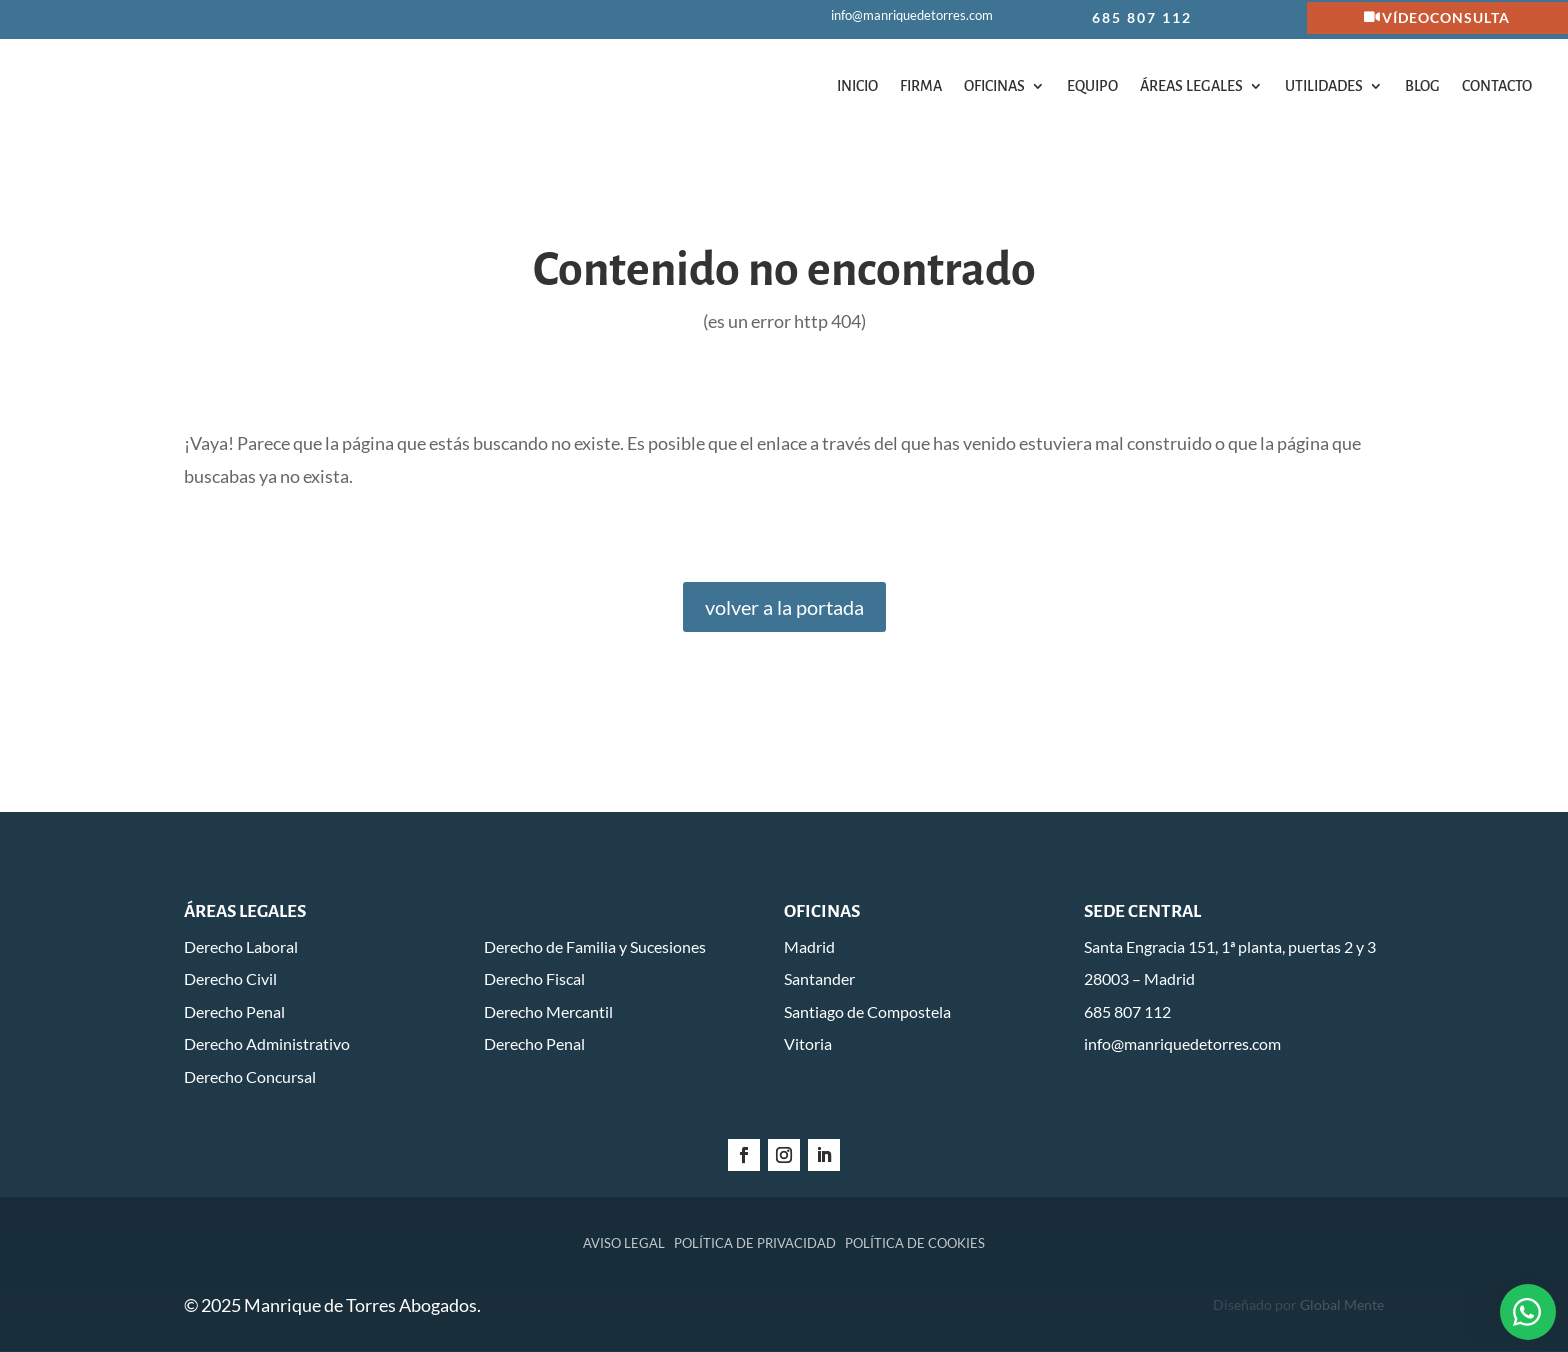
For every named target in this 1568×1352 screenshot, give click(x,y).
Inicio (857, 86)
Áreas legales (1191, 86)
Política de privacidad (755, 1243)
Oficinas (994, 86)
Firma (921, 86)
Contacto (1497, 86)
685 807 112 (1142, 17)
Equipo (1092, 86)
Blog (1422, 86)
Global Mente (1342, 1304)
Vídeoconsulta (1446, 17)
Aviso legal (624, 1243)
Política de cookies (915, 1243)
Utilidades (1324, 86)
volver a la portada (784, 607)
